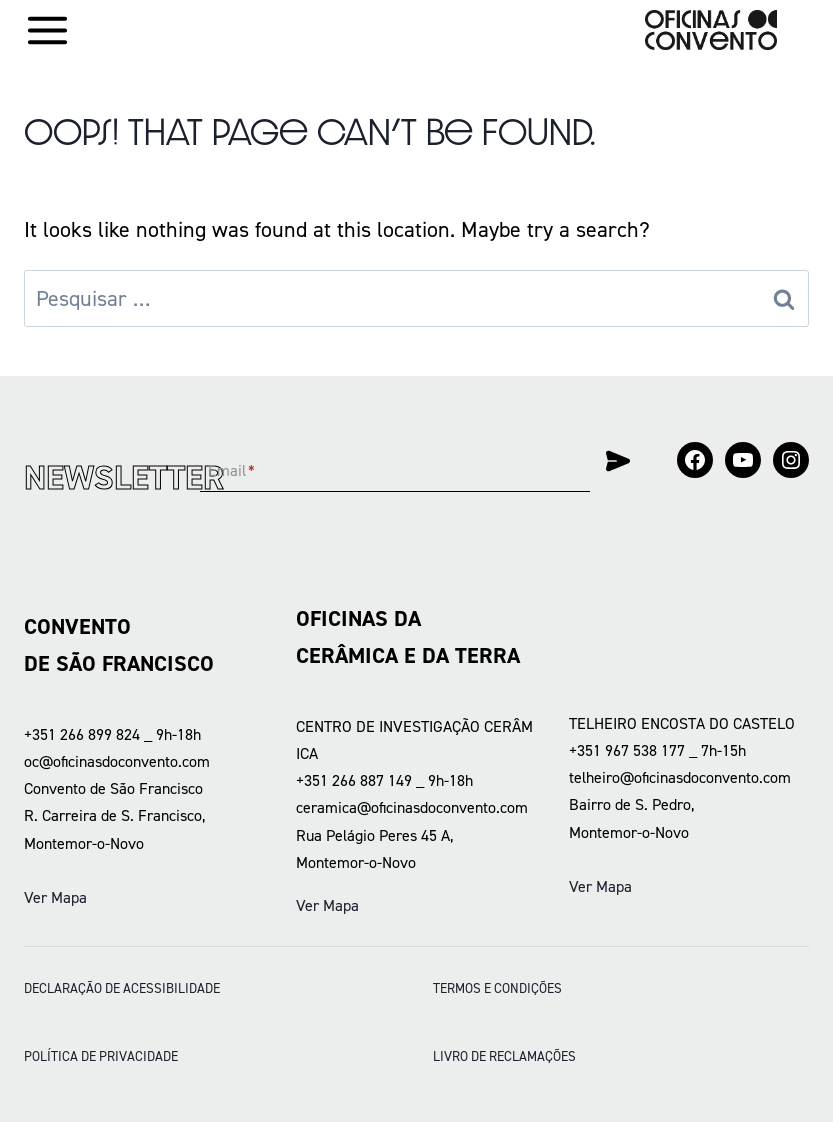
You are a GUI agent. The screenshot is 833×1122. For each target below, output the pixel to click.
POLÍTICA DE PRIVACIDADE (101, 1056)
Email (231, 471)
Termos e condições (497, 988)
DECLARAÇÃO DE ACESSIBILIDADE (122, 988)
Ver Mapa (55, 897)
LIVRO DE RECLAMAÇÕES (504, 1056)
